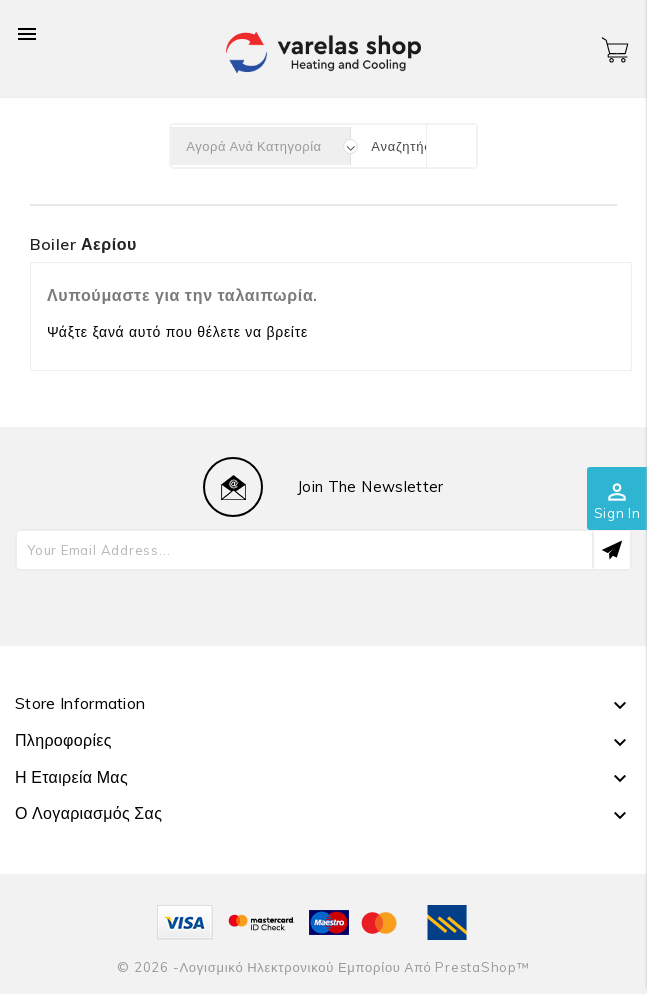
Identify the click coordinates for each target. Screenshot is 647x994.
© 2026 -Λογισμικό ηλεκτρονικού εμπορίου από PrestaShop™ (323, 967)
